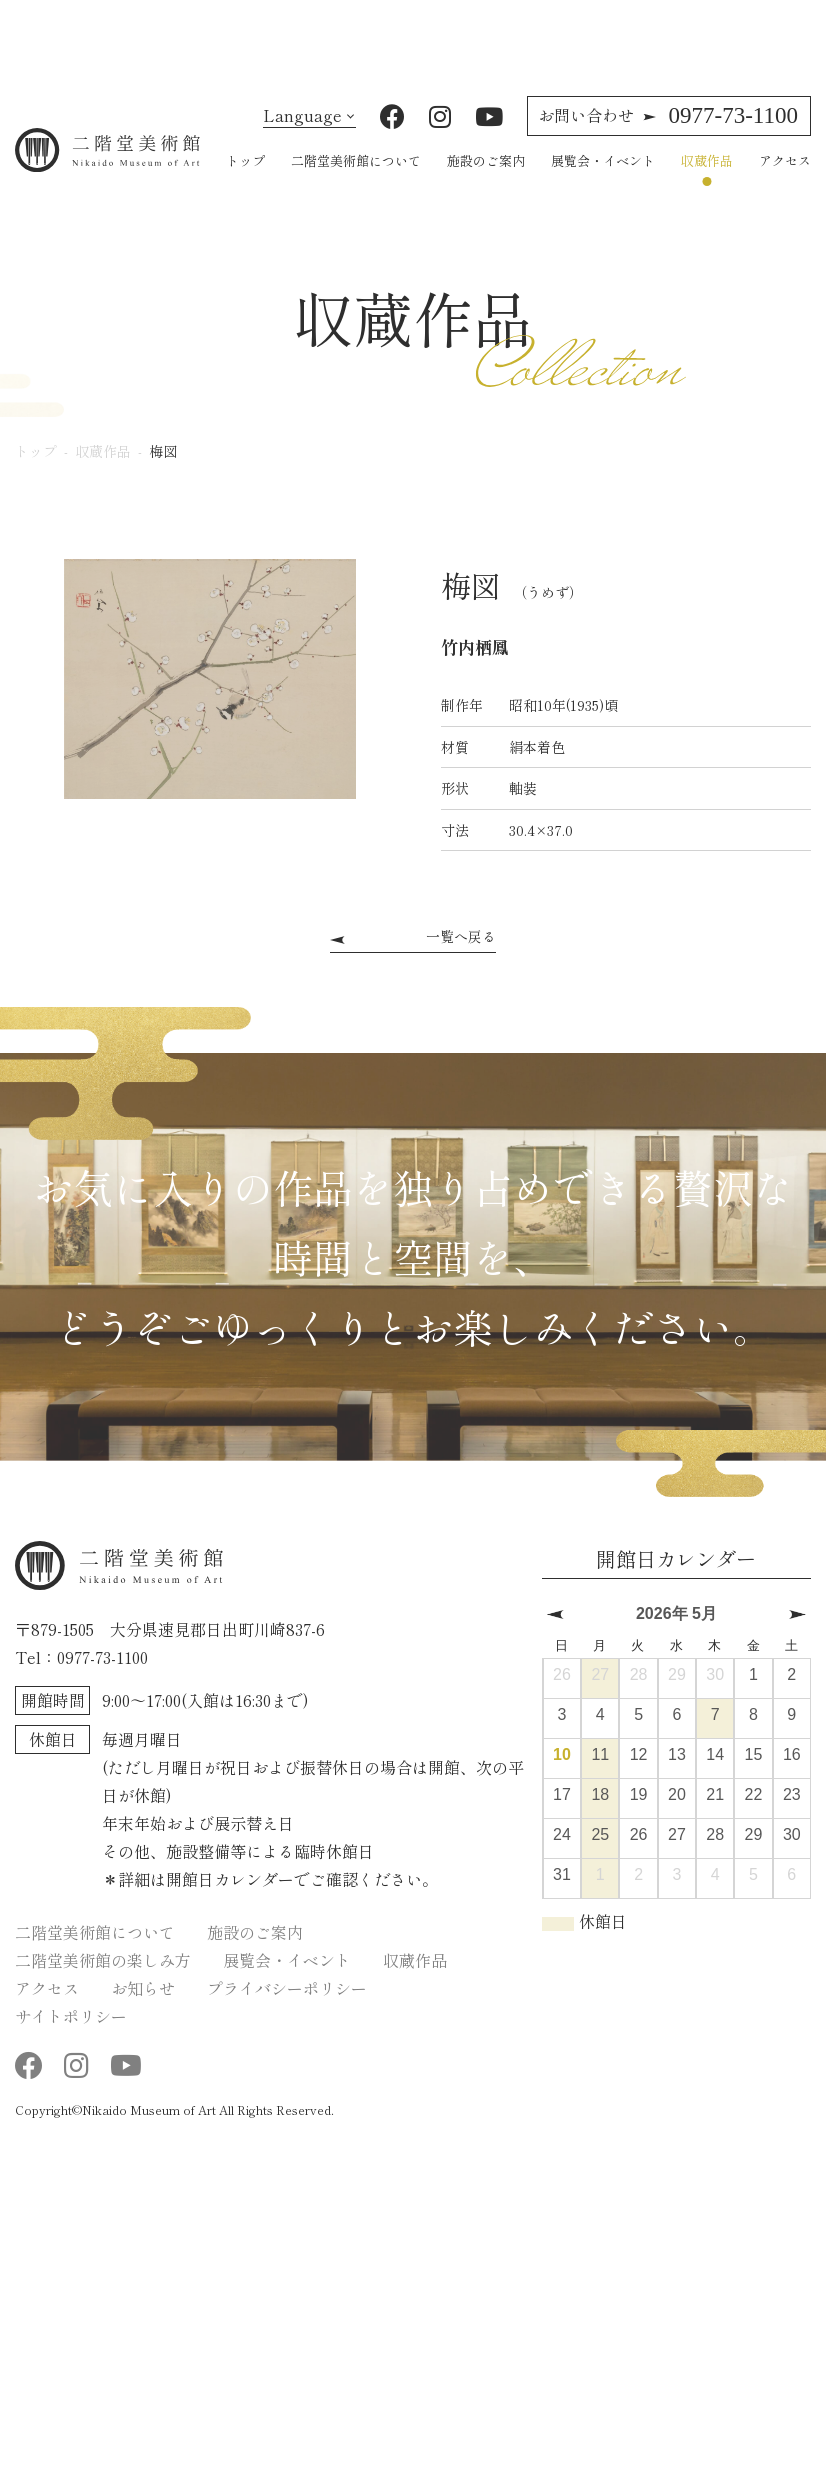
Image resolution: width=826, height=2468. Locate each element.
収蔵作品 (707, 188)
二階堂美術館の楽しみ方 (103, 1989)
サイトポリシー (71, 2045)
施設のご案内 (486, 188)
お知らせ (143, 2017)
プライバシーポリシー (287, 2017)
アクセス (785, 188)
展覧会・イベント (603, 188)
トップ (245, 188)
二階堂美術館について (356, 188)
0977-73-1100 (668, 143)
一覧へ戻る (461, 964)
